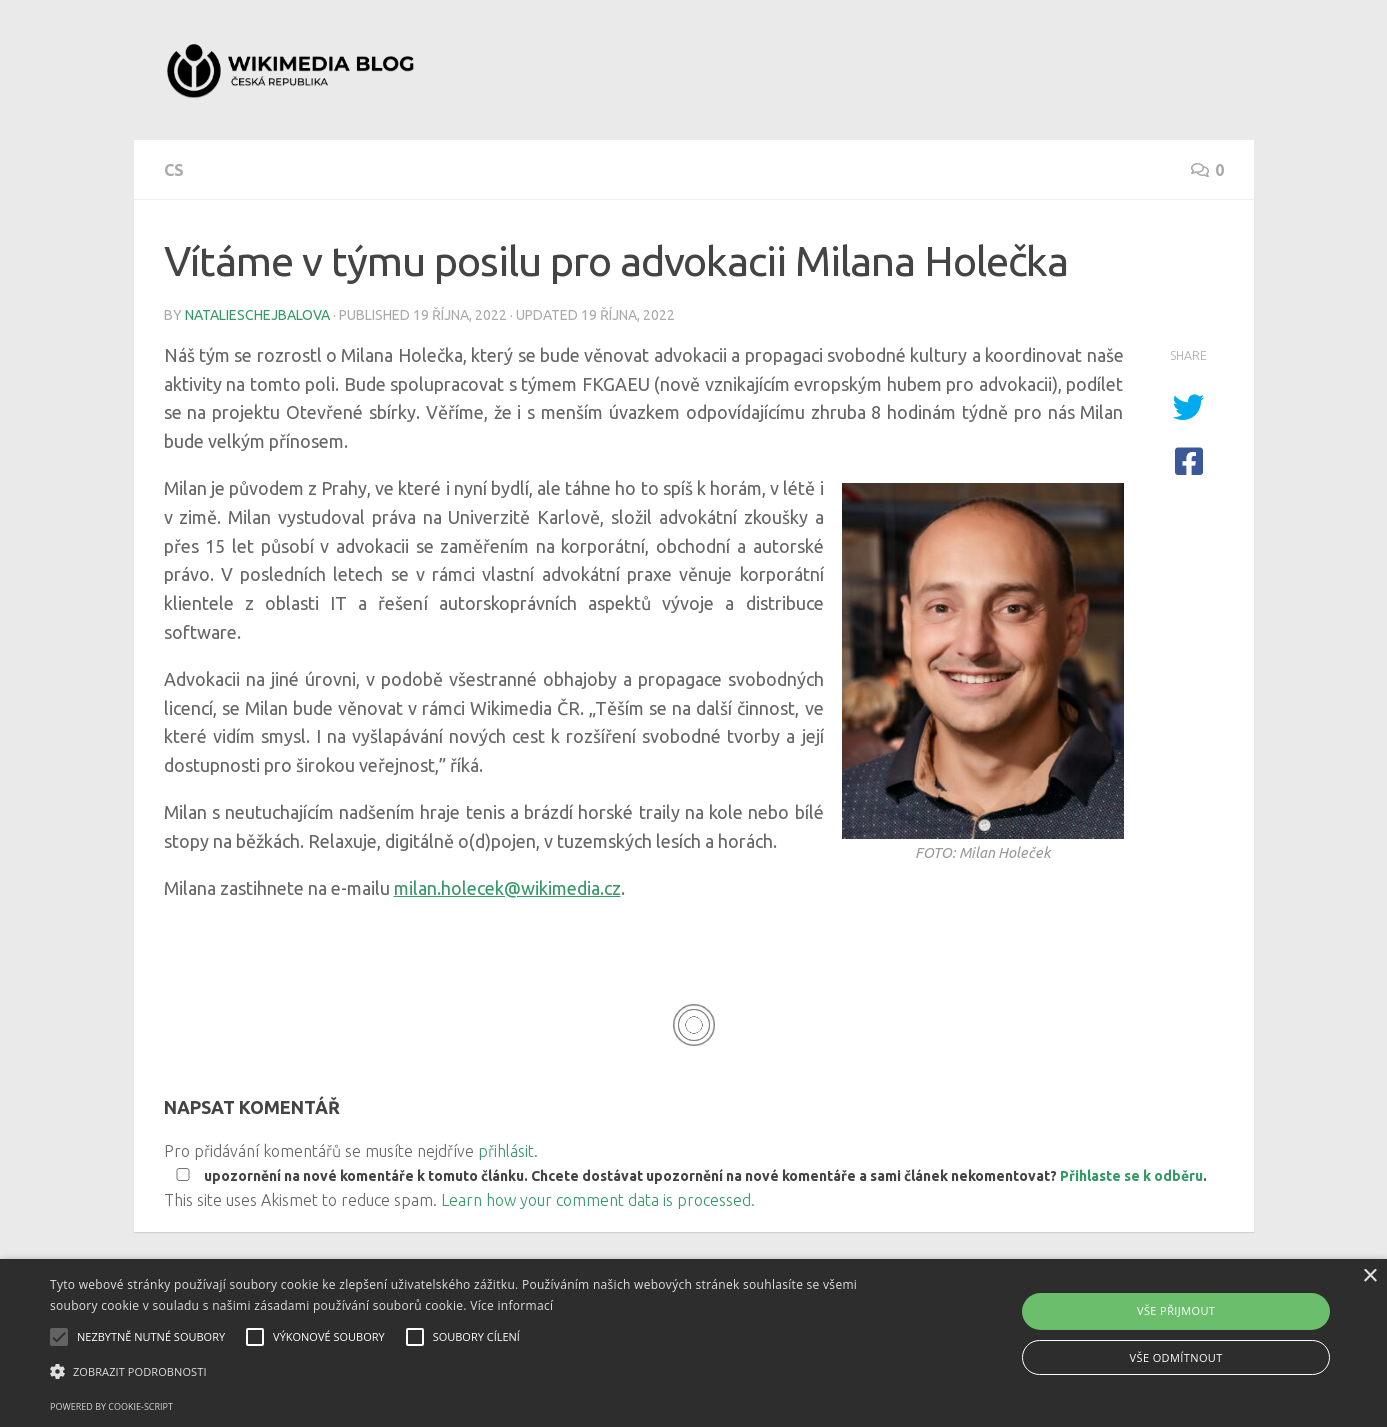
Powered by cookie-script (111, 1406)
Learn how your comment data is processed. (598, 1200)
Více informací (511, 1305)
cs (174, 170)
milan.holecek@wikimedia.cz (507, 888)
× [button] (1369, 1276)
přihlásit (506, 1151)
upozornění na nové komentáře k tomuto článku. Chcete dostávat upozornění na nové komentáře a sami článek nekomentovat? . (687, 1176)
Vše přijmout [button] (1176, 1310)
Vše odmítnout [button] (1176, 1357)
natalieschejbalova (257, 315)
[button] (468, 1372)
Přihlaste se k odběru (1131, 1176)
